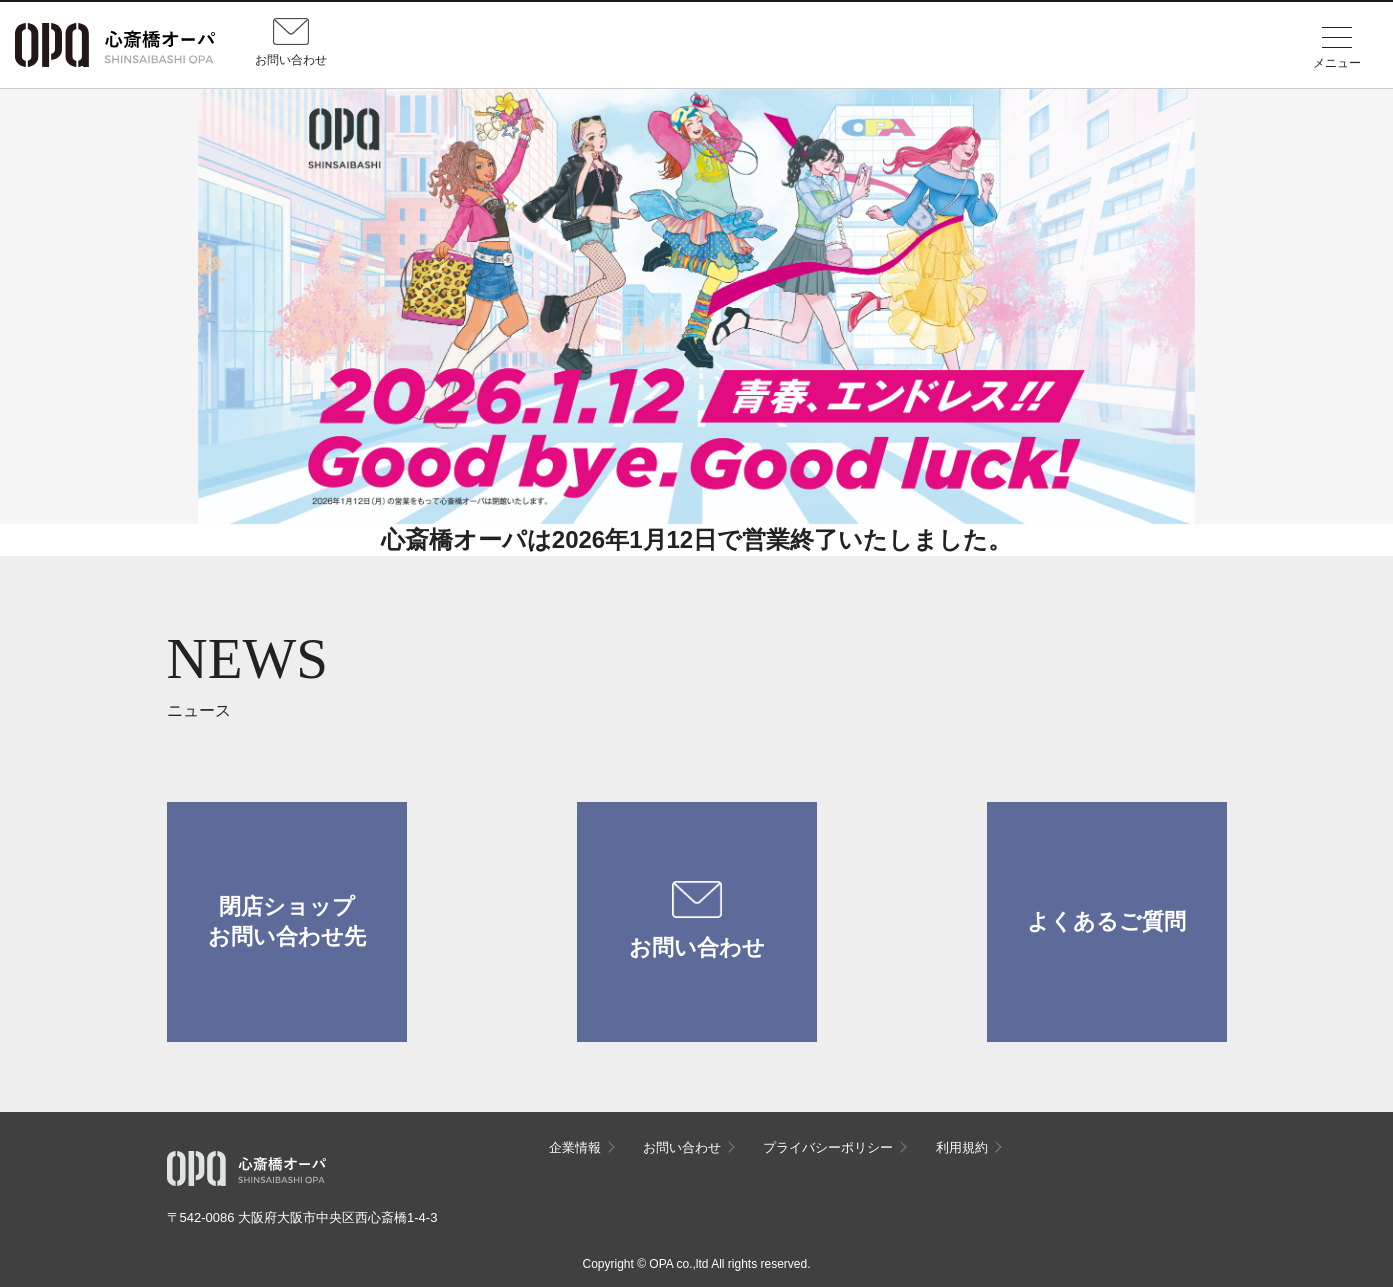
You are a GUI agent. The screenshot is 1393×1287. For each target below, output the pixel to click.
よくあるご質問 (1106, 921)
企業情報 (575, 1147)
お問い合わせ (697, 921)
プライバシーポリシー (828, 1147)
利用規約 (962, 1147)
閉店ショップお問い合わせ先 (287, 921)
